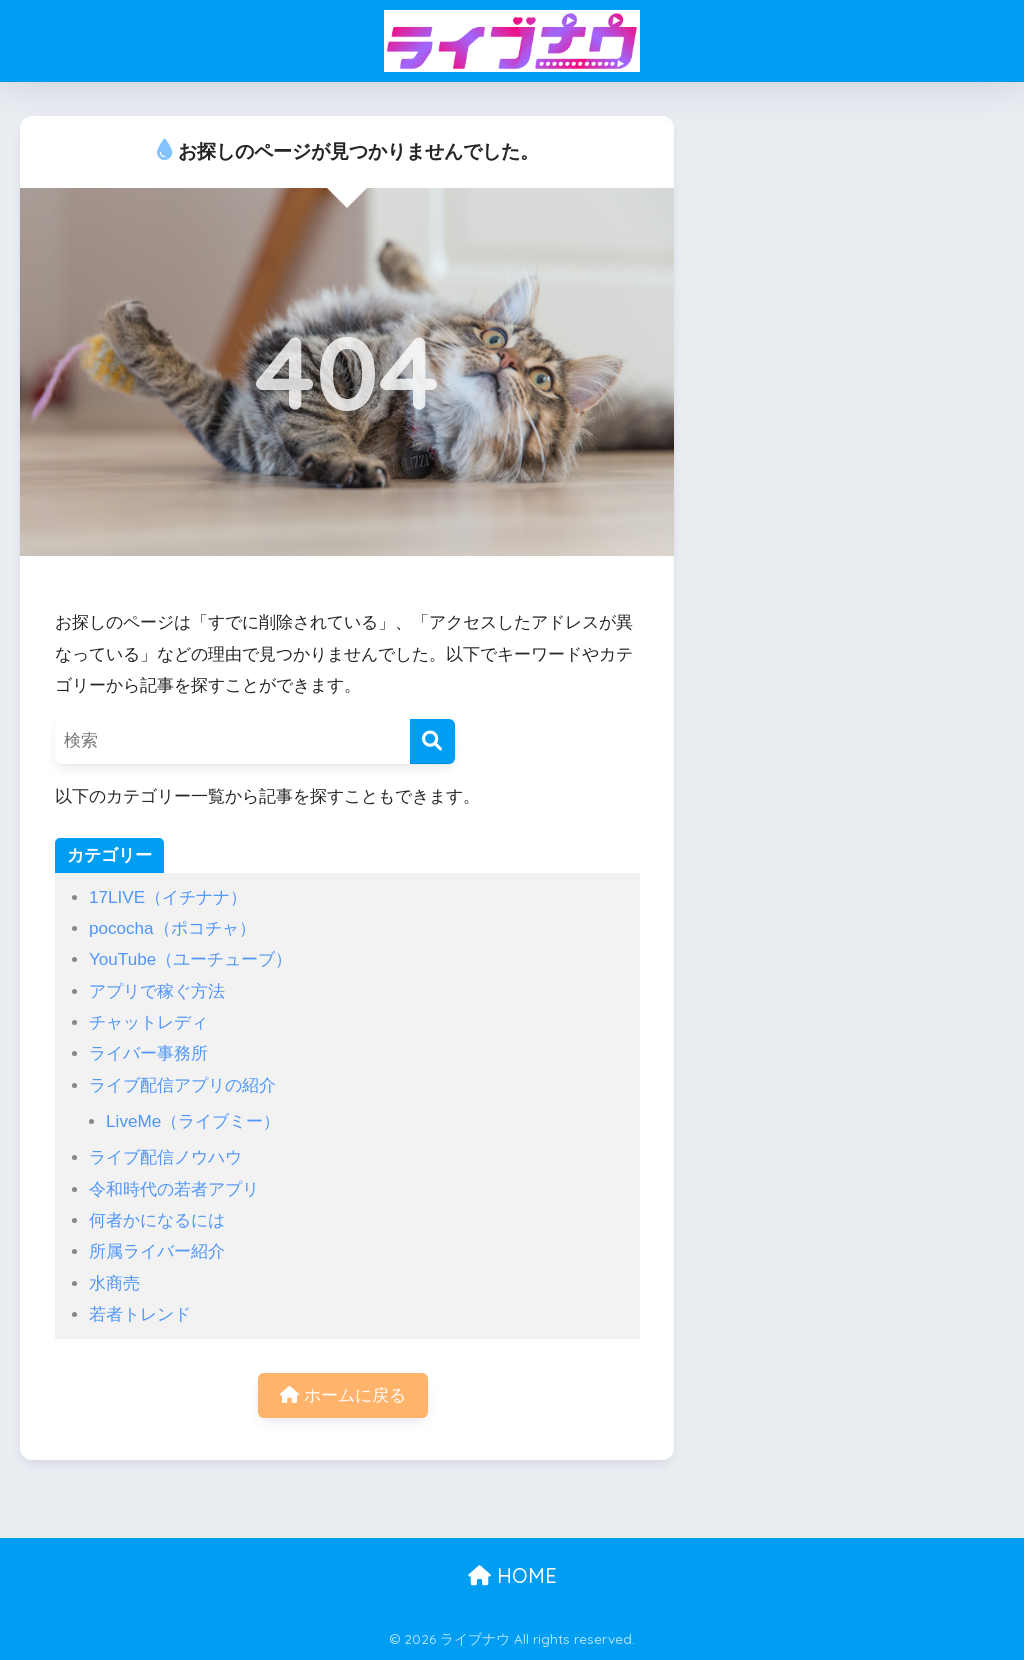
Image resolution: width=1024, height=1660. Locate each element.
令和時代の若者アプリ (174, 1189)
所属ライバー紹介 (157, 1251)
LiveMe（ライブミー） (193, 1121)
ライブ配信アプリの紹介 (182, 1085)
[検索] (432, 741)
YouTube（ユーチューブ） (190, 959)
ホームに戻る (343, 1395)
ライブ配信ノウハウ (165, 1157)
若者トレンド (140, 1314)
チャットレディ (148, 1022)
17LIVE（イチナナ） (168, 897)
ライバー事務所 (148, 1053)
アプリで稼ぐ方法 (157, 991)
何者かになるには (157, 1220)
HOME (512, 1575)
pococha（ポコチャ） (172, 928)
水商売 (114, 1283)
